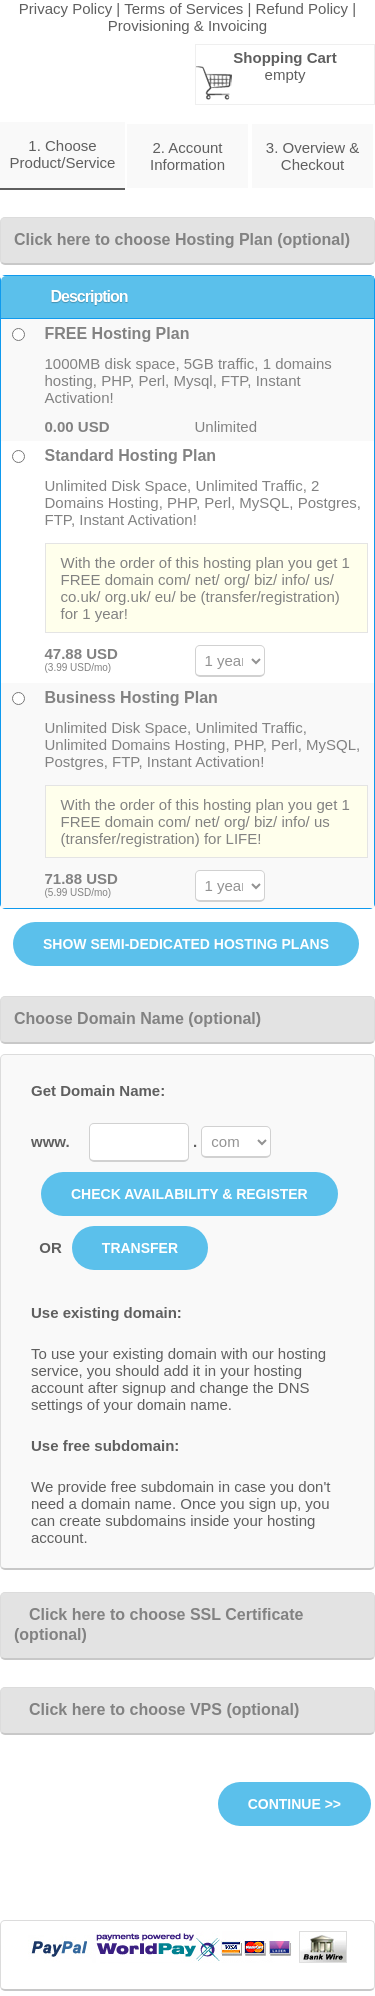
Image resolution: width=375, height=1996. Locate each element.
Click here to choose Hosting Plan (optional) (182, 239)
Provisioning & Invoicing (187, 25)
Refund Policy (302, 8)
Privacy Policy (65, 8)
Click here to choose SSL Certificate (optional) (158, 1624)
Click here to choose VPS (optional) (156, 1709)
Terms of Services (183, 8)
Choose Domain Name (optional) (137, 1018)
